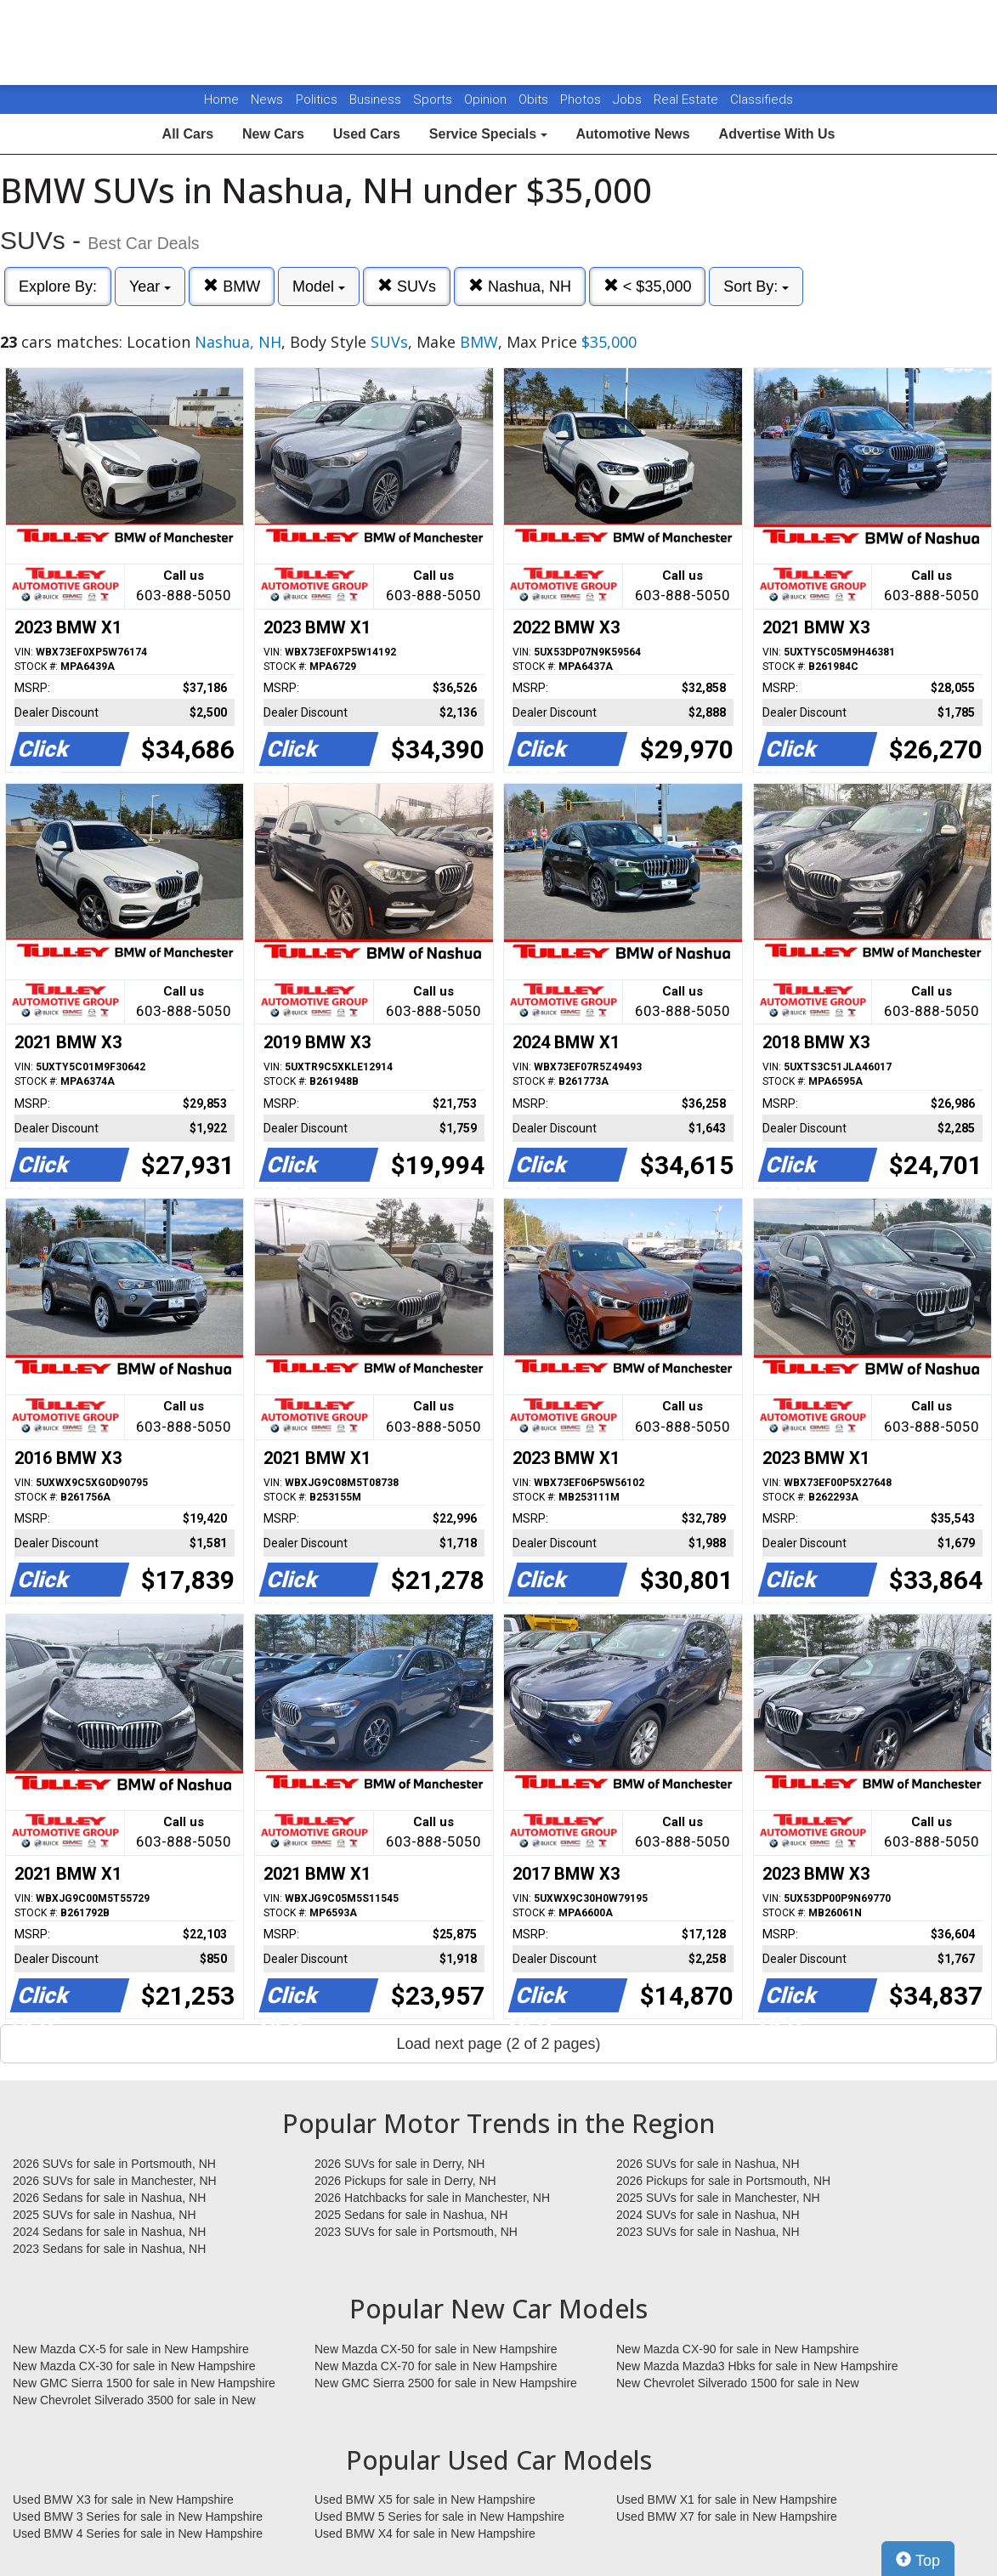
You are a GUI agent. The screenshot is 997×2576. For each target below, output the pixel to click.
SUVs (406, 286)
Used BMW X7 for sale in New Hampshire (726, 2516)
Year (150, 286)
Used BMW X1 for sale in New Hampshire (726, 2499)
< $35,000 (647, 286)
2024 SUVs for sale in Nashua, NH (708, 2214)
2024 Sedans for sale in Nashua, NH (109, 2231)
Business (377, 99)
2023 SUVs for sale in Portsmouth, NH (416, 2231)
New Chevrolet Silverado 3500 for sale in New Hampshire (134, 2401)
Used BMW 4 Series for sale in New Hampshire (138, 2533)
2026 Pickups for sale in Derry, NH (405, 2180)
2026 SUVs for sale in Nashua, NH (708, 2163)
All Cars (187, 134)
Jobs (629, 99)
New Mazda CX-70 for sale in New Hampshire (436, 2366)
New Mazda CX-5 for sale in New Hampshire (131, 2349)
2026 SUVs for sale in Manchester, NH (115, 2180)
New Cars (273, 134)
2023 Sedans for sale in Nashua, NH (109, 2248)
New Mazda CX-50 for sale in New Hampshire (436, 2349)
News (267, 99)
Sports (434, 99)
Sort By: (756, 286)
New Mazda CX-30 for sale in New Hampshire (134, 2366)
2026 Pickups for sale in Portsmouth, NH (723, 2180)
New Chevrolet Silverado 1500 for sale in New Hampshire (737, 2384)
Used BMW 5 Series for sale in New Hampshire (439, 2516)
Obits (535, 99)
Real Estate (688, 99)
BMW (231, 286)
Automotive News (632, 134)
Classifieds (761, 99)
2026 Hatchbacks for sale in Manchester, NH (432, 2197)
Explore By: (58, 286)
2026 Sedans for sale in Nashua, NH (109, 2197)
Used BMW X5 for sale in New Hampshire (424, 2499)
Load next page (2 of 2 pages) (498, 2043)
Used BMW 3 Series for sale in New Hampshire (138, 2516)
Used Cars (366, 134)
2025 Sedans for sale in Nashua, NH (410, 2214)
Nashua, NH (519, 286)
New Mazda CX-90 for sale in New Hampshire (737, 2349)
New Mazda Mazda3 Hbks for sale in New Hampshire (757, 2366)
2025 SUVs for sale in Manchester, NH (718, 2197)
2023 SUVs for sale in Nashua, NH (708, 2231)
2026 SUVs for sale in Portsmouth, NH (114, 2163)
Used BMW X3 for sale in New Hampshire (123, 2499)
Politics (316, 99)
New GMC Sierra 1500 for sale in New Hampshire (144, 2383)
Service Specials (488, 134)
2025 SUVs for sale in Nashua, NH (104, 2214)
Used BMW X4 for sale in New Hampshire (424, 2533)
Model (318, 286)
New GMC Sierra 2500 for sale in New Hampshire (445, 2383)
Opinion (487, 99)
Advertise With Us (777, 134)
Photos (582, 99)
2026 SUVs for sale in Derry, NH (399, 2163)
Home (221, 99)
